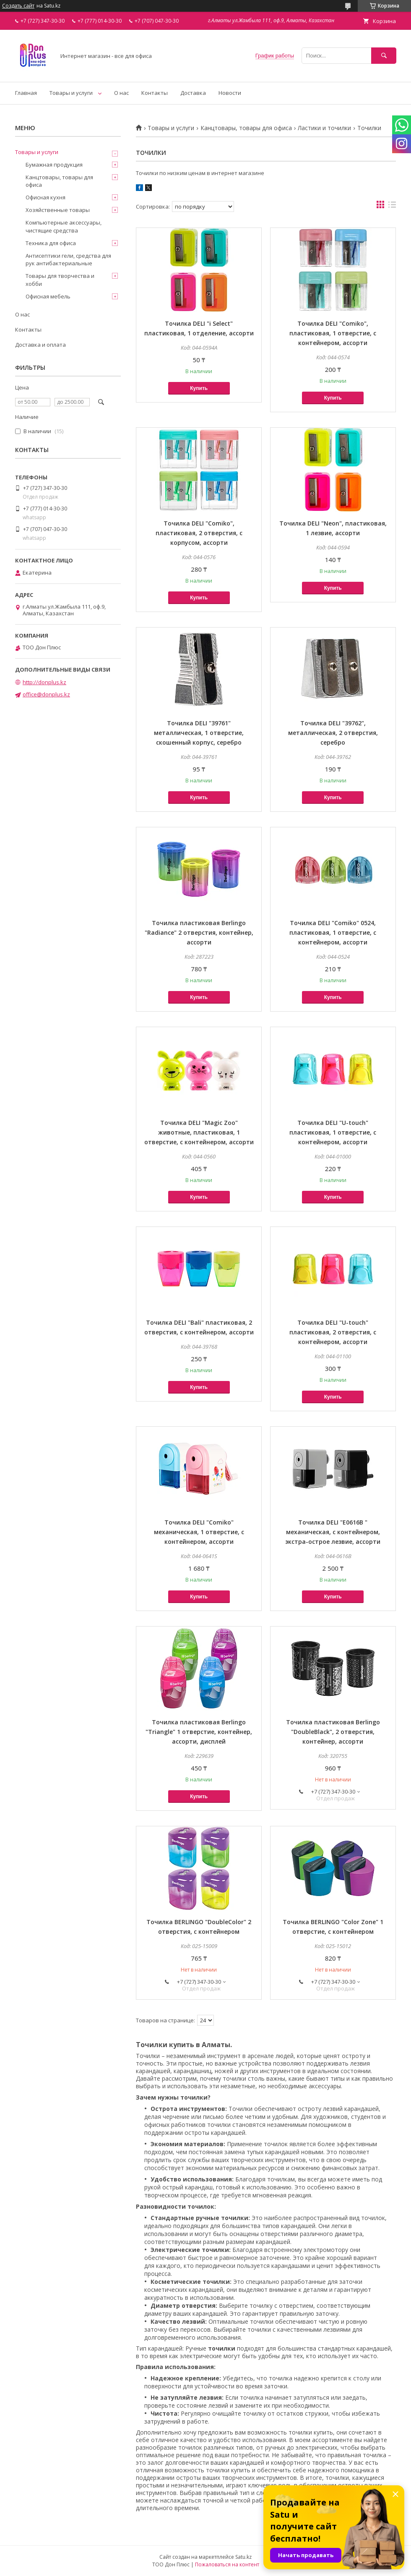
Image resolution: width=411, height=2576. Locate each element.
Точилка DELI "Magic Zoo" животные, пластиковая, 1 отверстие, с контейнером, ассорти (199, 1132)
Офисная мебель (48, 296)
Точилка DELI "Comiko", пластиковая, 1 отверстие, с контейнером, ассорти (332, 333)
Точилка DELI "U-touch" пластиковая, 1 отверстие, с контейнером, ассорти (332, 1132)
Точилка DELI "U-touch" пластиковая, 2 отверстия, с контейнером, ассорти (332, 1332)
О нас (121, 93)
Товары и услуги (71, 93)
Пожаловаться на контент (227, 2564)
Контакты (154, 93)
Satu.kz (243, 2556)
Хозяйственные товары (58, 210)
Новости (230, 93)
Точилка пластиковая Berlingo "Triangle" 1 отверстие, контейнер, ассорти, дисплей (199, 1731)
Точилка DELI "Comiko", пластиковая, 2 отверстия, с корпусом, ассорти (199, 533)
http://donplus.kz (44, 682)
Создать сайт (18, 6)
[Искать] (383, 55)
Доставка (193, 93)
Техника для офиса (51, 243)
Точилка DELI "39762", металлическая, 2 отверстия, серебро (333, 732)
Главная (26, 93)
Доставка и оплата (40, 344)
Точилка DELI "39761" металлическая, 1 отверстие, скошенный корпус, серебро (199, 732)
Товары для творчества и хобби (60, 279)
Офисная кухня (45, 197)
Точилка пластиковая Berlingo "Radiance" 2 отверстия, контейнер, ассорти (199, 932)
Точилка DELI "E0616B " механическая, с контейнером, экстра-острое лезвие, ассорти (332, 1532)
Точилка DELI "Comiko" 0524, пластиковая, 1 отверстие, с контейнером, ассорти (332, 932)
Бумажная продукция (54, 164)
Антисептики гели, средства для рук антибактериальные (68, 259)
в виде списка (392, 206)
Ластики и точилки (324, 128)
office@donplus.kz (46, 694)
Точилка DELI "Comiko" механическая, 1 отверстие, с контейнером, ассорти (199, 1532)
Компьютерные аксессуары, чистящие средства (63, 226)
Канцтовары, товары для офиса (246, 128)
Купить (199, 388)
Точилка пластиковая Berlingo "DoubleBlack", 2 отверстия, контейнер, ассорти (333, 1731)
